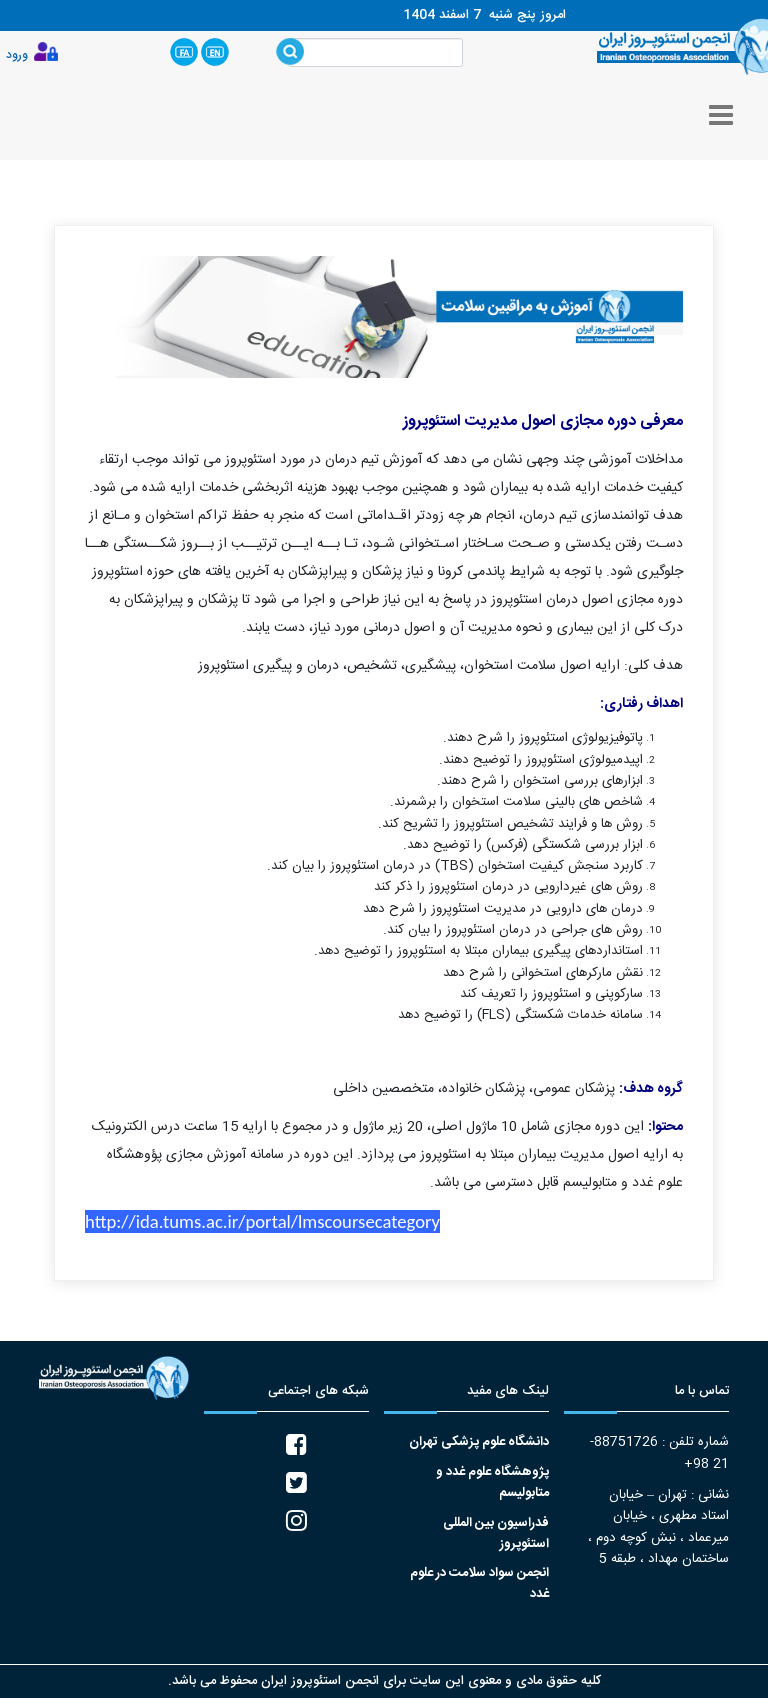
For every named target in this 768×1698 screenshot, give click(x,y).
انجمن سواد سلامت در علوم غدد (479, 1584)
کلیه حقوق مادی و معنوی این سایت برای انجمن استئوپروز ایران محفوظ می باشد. (384, 1681)
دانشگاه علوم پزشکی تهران (479, 1442)
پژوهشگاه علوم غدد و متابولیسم (492, 1483)
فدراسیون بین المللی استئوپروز (496, 1534)
